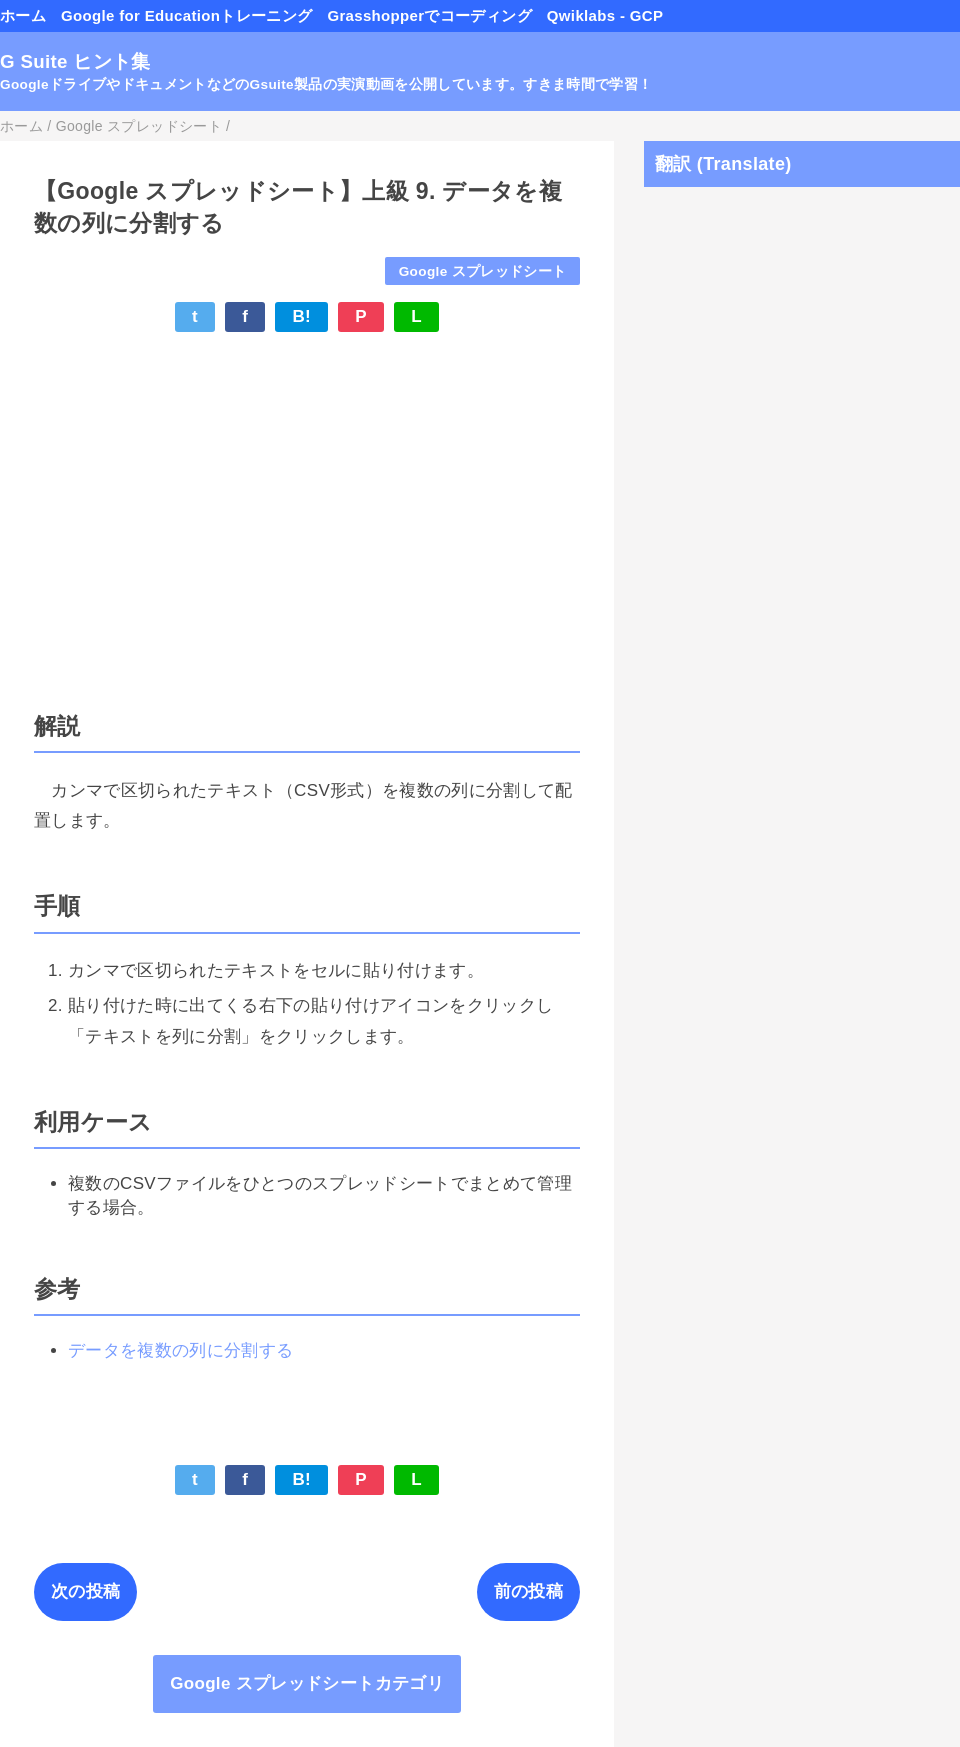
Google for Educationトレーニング (186, 15)
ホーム (23, 15)
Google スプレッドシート (483, 271)
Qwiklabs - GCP (605, 15)
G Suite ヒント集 (75, 61)
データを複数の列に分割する (180, 1350)
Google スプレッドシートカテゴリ (307, 1683)
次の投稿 (85, 1591)
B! (301, 316)
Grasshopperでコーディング (429, 15)
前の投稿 (528, 1591)
